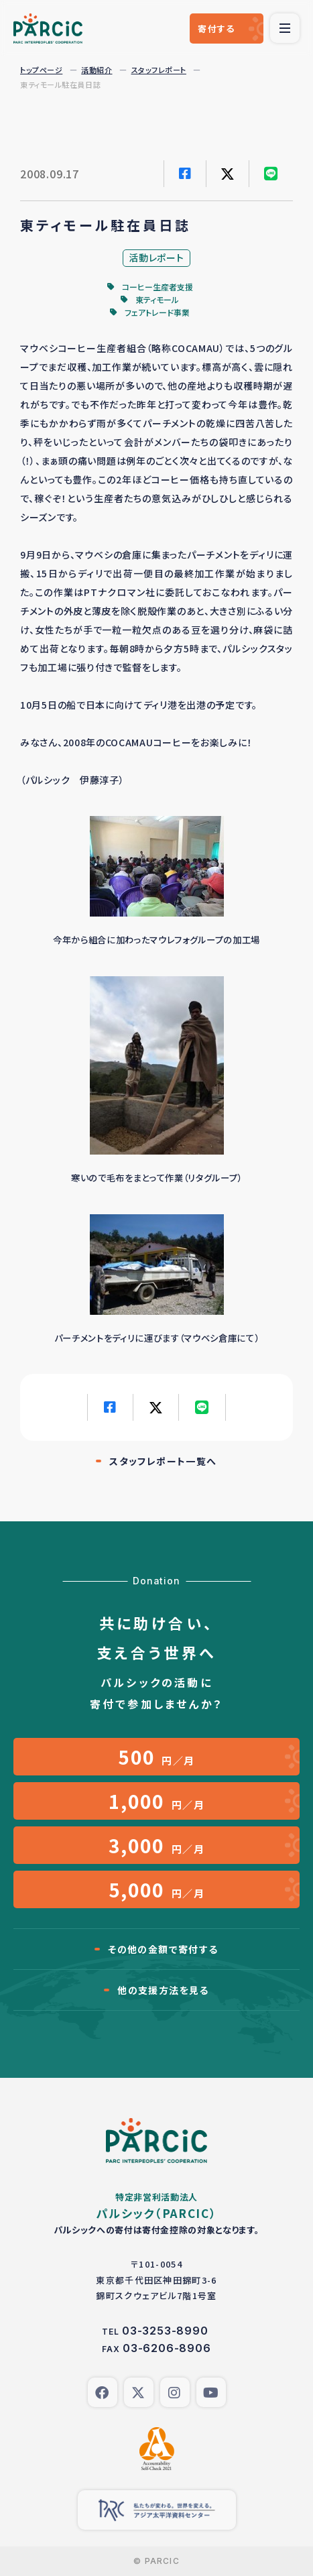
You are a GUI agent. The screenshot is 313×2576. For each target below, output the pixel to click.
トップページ (41, 69)
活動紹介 (96, 69)
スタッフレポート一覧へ (162, 1461)
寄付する (216, 28)
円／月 (156, 1756)
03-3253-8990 (165, 2330)
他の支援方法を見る (163, 1990)
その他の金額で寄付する (163, 1949)
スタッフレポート (158, 69)
